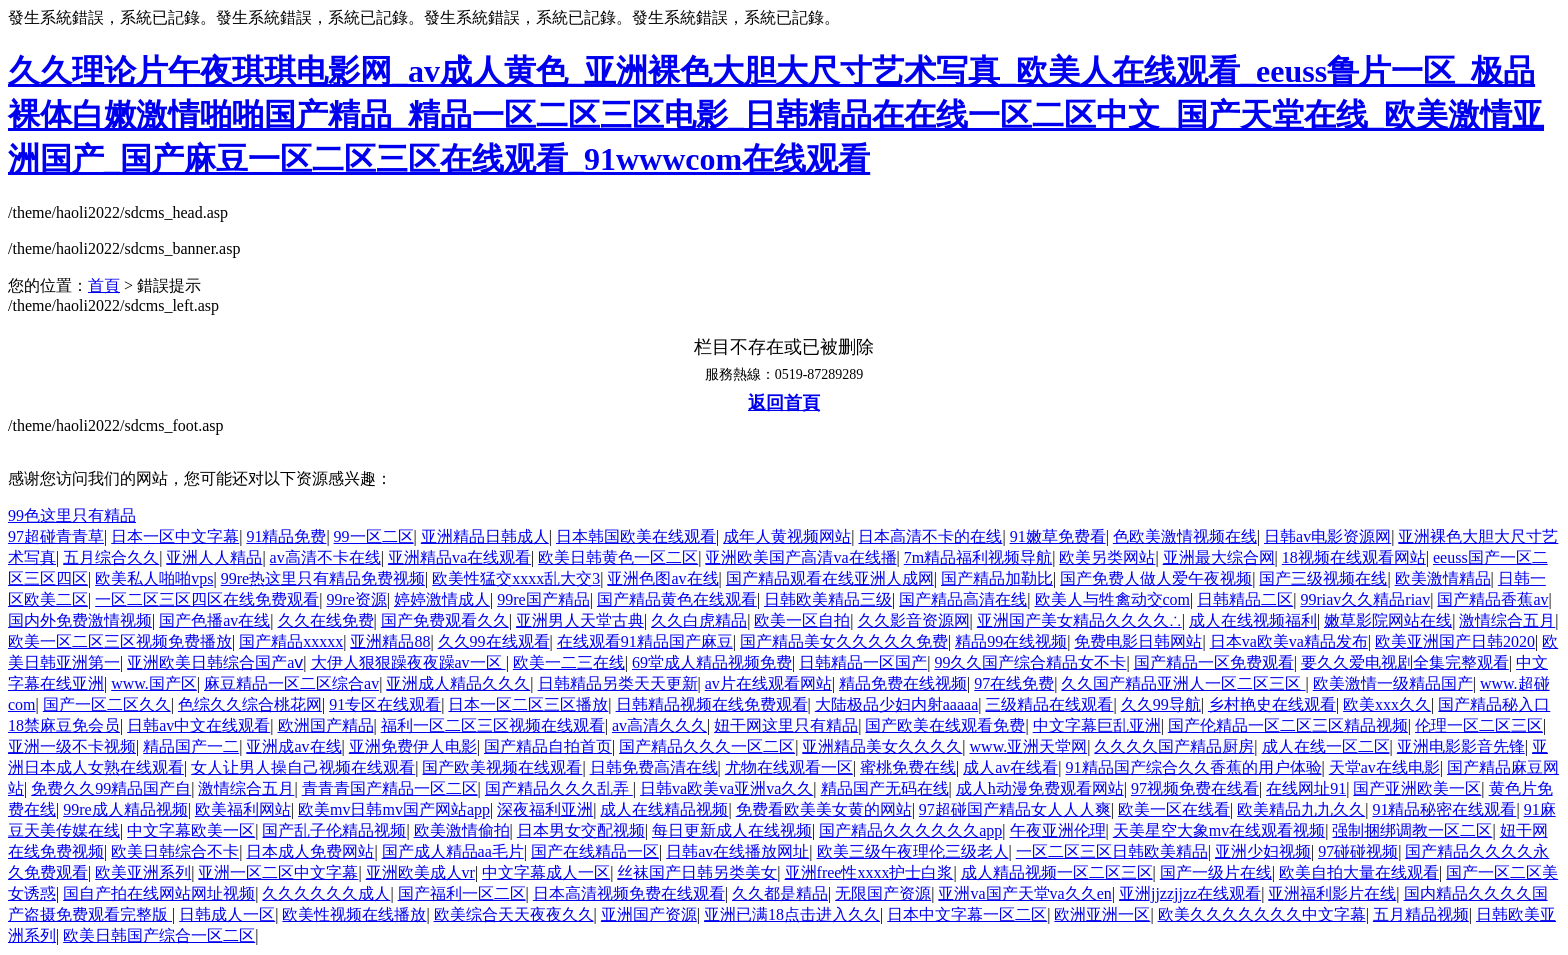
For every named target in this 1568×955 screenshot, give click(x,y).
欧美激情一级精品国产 (1393, 683)
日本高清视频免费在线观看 (629, 893)
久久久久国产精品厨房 (1174, 746)
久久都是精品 (780, 893)
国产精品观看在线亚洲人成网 (830, 578)
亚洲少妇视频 (1263, 851)
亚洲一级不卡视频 (72, 746)
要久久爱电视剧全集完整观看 (1405, 662)
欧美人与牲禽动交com (1113, 599)
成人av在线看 (1010, 767)
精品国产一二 (191, 746)
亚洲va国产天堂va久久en (1024, 893)
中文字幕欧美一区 (191, 830)
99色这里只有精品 (72, 515)
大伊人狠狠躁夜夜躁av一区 (408, 662)
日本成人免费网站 (310, 851)
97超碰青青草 (56, 536)
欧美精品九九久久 (1301, 809)
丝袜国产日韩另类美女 (697, 872)
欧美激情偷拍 (462, 830)
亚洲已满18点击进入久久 (792, 914)
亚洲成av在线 (293, 746)
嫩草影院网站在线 (1388, 620)
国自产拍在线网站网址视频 (159, 893)
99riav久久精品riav (1365, 599)
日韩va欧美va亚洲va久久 (726, 788)
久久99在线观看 (494, 641)
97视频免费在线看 (1195, 788)
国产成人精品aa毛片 (453, 851)
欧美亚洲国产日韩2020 (1455, 641)
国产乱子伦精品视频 (334, 830)
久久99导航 (1161, 704)
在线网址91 (1306, 788)
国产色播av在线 (214, 620)
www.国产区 (154, 683)
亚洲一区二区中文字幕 (278, 872)
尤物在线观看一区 (789, 767)
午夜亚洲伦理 (1058, 830)
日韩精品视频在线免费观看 (712, 704)
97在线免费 (1014, 683)
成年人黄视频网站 (787, 536)
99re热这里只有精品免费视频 (323, 578)
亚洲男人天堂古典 (580, 620)
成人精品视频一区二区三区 (1057, 872)
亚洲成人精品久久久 (458, 683)
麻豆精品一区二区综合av (291, 683)
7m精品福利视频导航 (978, 557)
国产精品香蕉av (1492, 599)
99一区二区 (374, 536)
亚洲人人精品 (214, 557)
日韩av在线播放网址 (737, 851)
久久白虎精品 (699, 620)
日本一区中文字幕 (175, 536)
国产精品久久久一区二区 (707, 746)
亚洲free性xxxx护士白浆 (869, 872)
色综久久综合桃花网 (250, 704)
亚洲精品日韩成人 (485, 536)
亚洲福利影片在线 (1332, 893)
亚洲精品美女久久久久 (882, 746)
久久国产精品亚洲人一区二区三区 (1183, 683)
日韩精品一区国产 (863, 662)
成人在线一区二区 (1326, 746)
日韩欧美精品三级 (828, 599)
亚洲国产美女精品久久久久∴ (1079, 620)
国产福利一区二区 (462, 893)
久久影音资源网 (914, 620)
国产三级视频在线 (1323, 578)
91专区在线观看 (385, 704)
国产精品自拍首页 (548, 746)
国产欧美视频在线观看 (502, 767)
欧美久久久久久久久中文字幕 (1262, 914)
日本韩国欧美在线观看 (636, 536)
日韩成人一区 (227, 914)
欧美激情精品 (1443, 578)
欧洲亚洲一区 (1102, 914)
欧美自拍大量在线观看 (1359, 872)
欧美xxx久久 (1387, 704)
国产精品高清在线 (963, 599)
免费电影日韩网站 (1138, 641)
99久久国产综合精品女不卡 (1030, 662)
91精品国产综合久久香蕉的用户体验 (1194, 767)
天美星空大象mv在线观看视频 (1219, 830)
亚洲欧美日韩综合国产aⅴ (215, 662)
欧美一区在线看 (1174, 809)
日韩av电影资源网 (1327, 536)
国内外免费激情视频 (80, 620)
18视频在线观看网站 (1354, 557)
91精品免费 (286, 536)
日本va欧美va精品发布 (1289, 641)
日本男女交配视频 (581, 830)
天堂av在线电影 (1384, 767)
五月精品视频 (1421, 914)
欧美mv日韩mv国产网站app (394, 809)
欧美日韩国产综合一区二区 (159, 935)
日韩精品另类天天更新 (618, 683)
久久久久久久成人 (326, 893)
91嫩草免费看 (1058, 536)
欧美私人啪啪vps (154, 578)
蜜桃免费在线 (908, 767)
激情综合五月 (1507, 620)
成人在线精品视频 (664, 809)
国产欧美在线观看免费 (945, 725)
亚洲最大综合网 (1219, 557)
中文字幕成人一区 (546, 872)
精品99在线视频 (1011, 641)
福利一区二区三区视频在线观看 (493, 725)
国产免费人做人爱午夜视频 (1156, 578)
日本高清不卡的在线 (930, 536)
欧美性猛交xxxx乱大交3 (516, 578)
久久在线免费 (326, 620)
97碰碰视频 (1358, 851)
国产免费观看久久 (445, 620)
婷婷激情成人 (442, 599)
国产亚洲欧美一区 (1417, 788)
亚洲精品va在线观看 (459, 557)
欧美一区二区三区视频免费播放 (120, 641)
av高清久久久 (659, 725)
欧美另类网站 (1107, 557)
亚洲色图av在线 (662, 578)
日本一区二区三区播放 (528, 704)
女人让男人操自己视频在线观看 (303, 767)
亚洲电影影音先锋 (1461, 746)
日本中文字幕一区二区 (967, 914)
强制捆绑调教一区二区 (1412, 830)
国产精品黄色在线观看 (677, 599)
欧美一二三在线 (569, 662)
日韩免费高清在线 (654, 767)
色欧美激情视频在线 (1185, 536)
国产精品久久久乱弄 (559, 788)
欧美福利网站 (243, 809)
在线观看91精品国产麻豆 (645, 641)
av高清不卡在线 (325, 557)
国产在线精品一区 (595, 851)
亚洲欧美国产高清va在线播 (800, 557)
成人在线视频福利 (1253, 620)
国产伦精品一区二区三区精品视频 (1288, 725)
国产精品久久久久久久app (910, 830)
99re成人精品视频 (125, 809)
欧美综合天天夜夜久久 (514, 914)
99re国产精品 (543, 599)
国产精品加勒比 (997, 578)
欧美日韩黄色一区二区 (618, 557)
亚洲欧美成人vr (420, 872)
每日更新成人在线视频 (732, 830)
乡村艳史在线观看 (1272, 704)
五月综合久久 (111, 557)
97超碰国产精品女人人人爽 (1015, 809)
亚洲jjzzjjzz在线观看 (1190, 893)
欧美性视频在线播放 (354, 914)
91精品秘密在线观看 (1444, 809)
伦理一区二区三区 (1479, 725)
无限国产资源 (883, 893)
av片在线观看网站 (768, 683)
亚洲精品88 (390, 641)
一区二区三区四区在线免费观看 (207, 599)
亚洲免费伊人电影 (413, 746)
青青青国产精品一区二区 (390, 788)
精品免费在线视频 (903, 683)
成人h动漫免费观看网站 (1040, 788)
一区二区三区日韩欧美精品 (1112, 851)
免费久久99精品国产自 (111, 788)
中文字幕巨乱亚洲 (1097, 725)
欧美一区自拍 (802, 620)
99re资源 (356, 599)
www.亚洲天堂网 (1029, 746)
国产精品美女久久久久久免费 (844, 641)
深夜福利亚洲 (545, 809)
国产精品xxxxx (291, 641)
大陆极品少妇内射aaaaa (897, 704)
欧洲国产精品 (326, 725)
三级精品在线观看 (1049, 704)
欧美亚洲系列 (143, 872)
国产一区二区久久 (107, 704)
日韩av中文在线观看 (198, 725)
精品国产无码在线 (885, 788)
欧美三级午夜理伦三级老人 (913, 851)
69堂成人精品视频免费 (712, 662)
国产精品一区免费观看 (1214, 662)
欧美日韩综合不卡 (175, 851)
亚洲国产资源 (649, 914)
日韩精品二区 (1245, 599)
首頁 (104, 285)
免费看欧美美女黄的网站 (824, 809)
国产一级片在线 (1216, 872)
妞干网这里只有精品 (786, 725)
